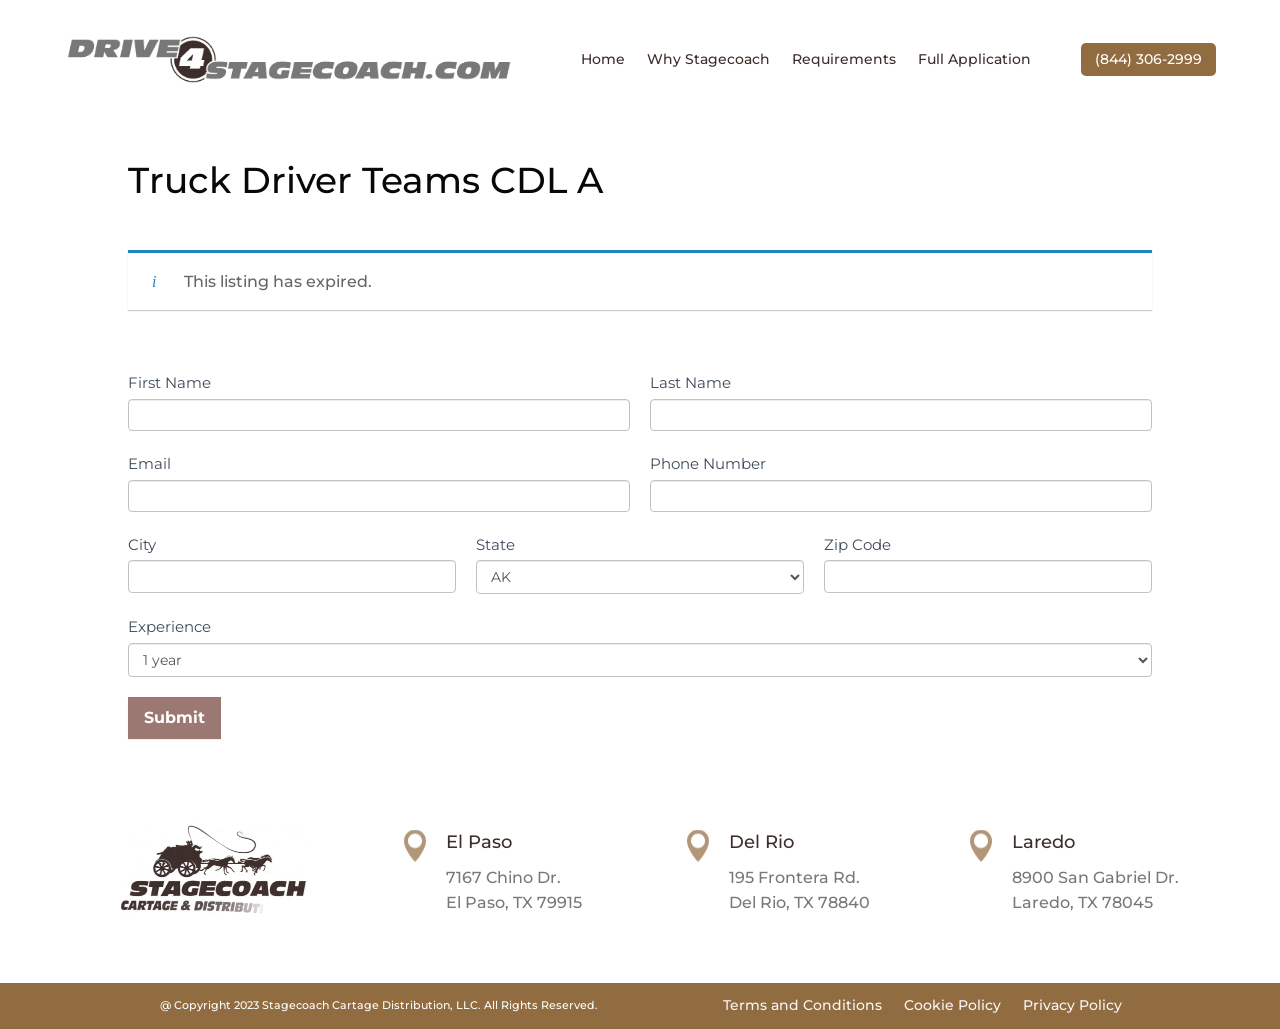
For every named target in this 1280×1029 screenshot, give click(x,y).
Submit (174, 717)
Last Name (690, 382)
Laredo (1043, 842)
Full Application (974, 60)
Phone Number (708, 463)
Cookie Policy (952, 1006)
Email (149, 463)
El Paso (479, 842)
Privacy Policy (1072, 1006)
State (495, 544)
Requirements (844, 60)
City (142, 544)
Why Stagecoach (708, 60)
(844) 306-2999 (1148, 59)
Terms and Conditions (802, 1006)
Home (603, 60)
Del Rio (761, 842)
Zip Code (857, 544)
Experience (169, 626)
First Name (169, 382)
